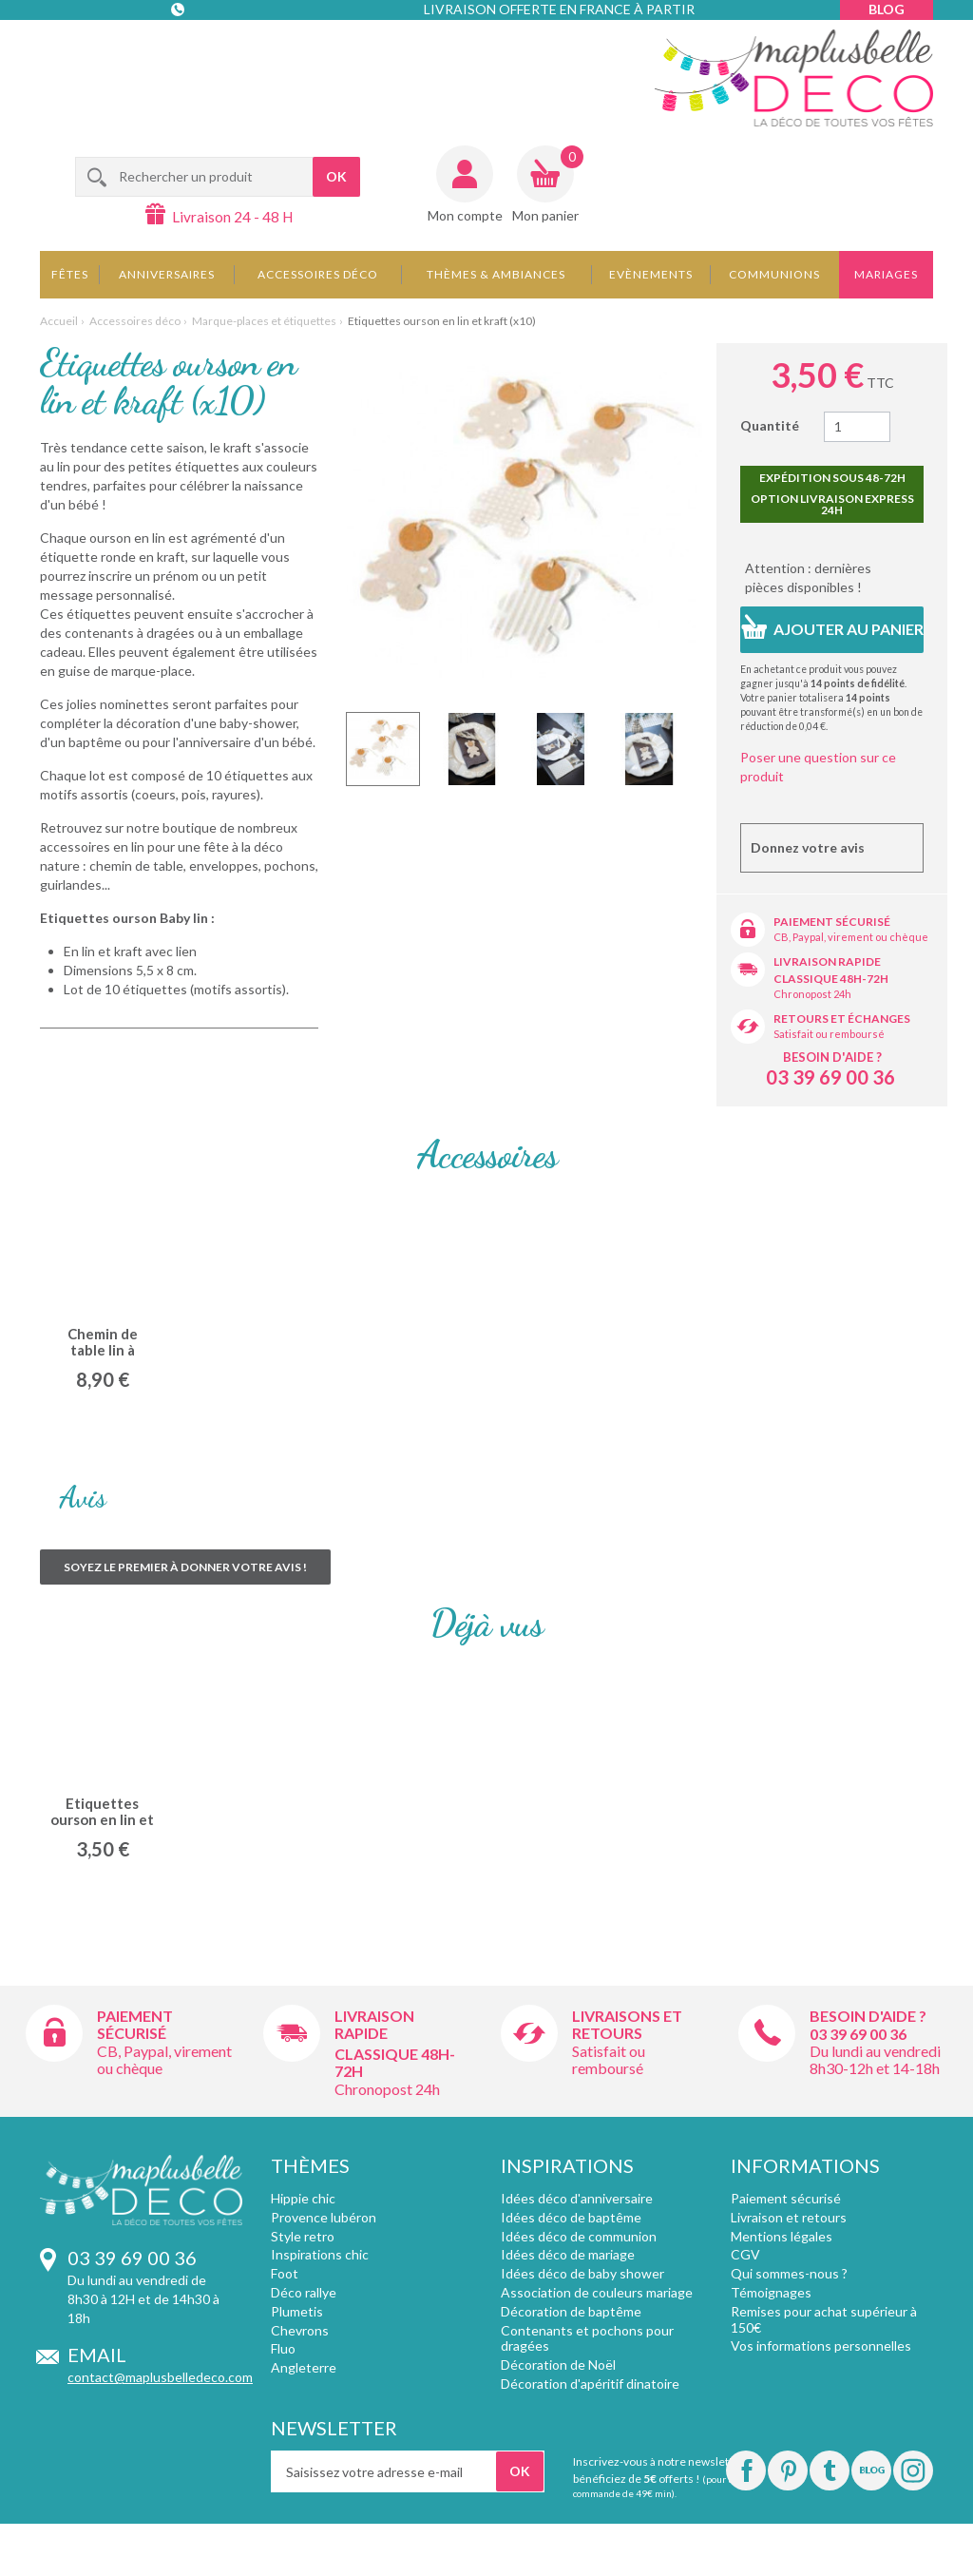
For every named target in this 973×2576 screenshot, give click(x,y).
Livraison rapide (827, 961)
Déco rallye (303, 2292)
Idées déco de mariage (568, 2254)
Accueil (59, 321)
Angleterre (303, 2367)
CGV (745, 2254)
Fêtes (69, 274)
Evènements (651, 274)
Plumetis (297, 2311)
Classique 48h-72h (830, 978)
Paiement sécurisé (831, 921)
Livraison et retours (789, 2217)
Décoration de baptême (571, 2311)
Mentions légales (781, 2236)
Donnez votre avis (808, 847)
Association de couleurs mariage (597, 2292)
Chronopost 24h (812, 994)
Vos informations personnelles (821, 2345)
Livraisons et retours (627, 2024)
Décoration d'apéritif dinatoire (590, 2383)
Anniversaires (167, 274)
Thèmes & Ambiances (496, 274)
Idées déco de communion (579, 2236)
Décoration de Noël (558, 2364)
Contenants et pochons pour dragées (587, 2338)
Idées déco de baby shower (582, 2273)
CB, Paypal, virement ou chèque (850, 937)
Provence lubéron (323, 2217)
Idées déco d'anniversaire (577, 2198)
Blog (886, 9)
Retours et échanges (841, 1018)
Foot (284, 2273)
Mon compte (465, 215)
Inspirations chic (320, 2254)
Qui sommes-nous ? (789, 2273)
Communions (774, 274)
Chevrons (300, 2330)
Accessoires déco (318, 274)
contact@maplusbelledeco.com (160, 2377)
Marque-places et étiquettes (264, 321)
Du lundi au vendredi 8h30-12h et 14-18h (875, 2059)
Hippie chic (303, 2198)
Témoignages (771, 2292)
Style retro (302, 2236)
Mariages (886, 274)
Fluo (283, 2348)
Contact (179, 47)
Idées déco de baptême (571, 2217)
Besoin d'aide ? (832, 1057)
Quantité (769, 425)
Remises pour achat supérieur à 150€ (824, 2319)
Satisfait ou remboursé (829, 1034)
